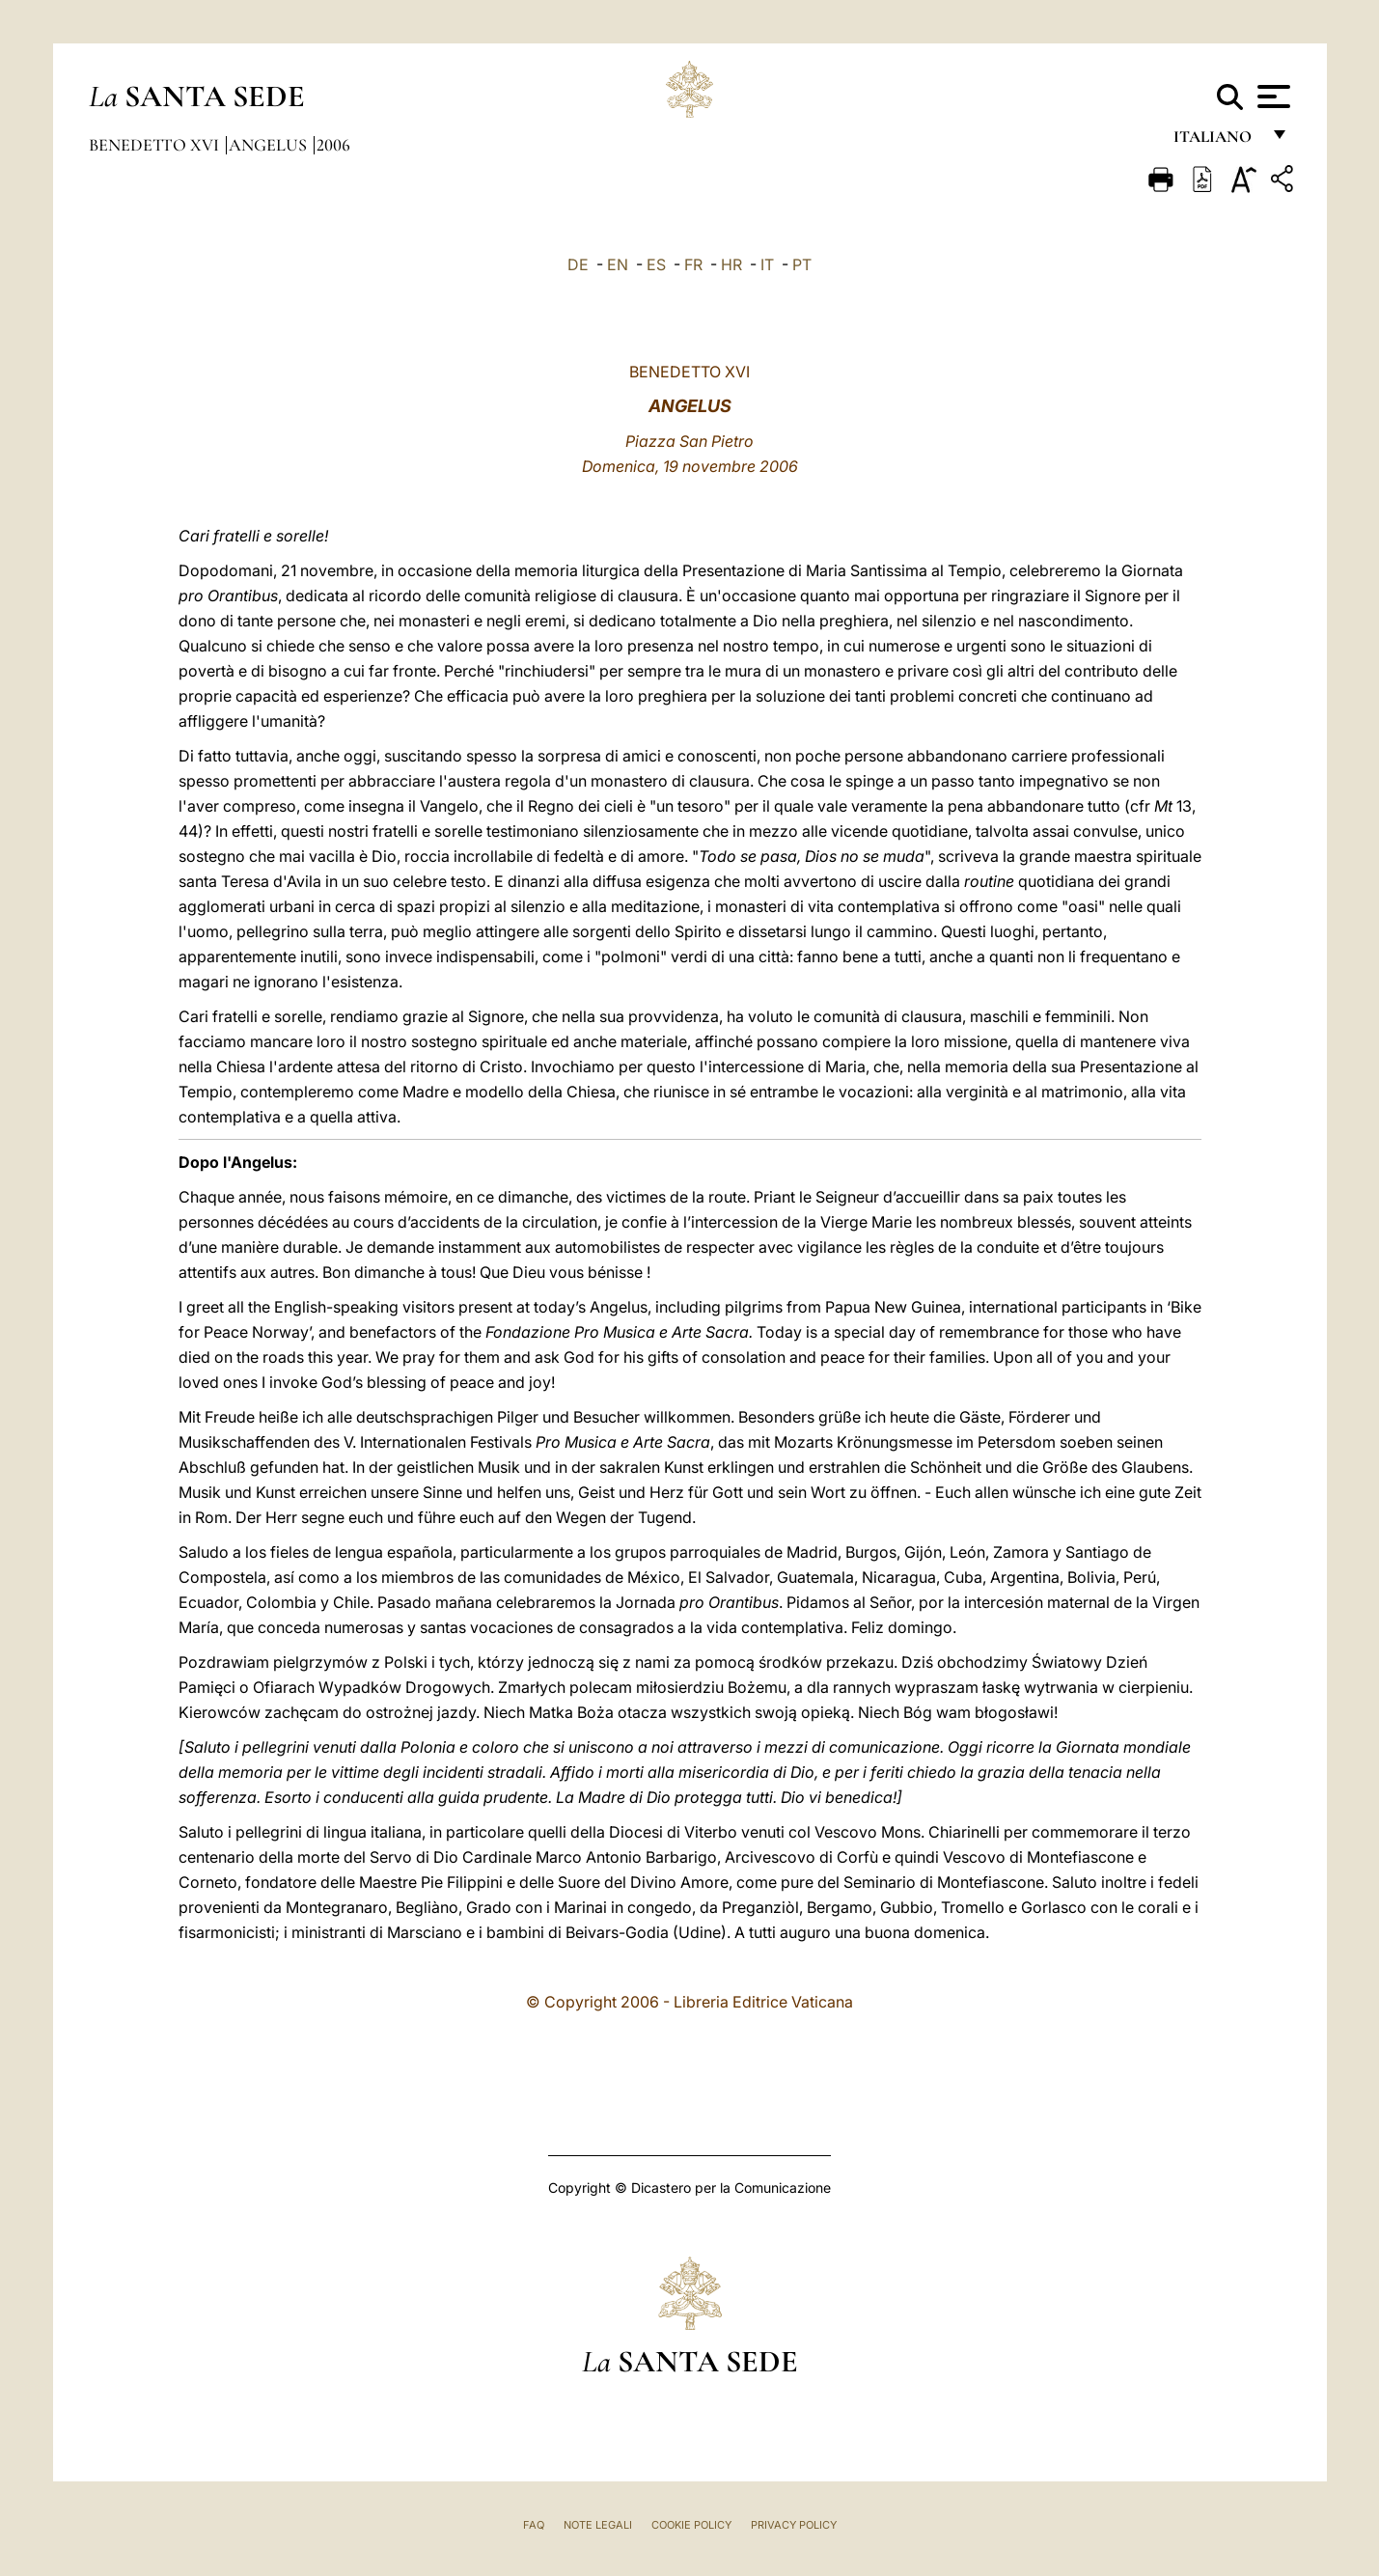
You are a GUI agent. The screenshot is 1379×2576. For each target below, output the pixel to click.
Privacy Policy (794, 2525)
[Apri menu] (1271, 96)
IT (767, 264)
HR (731, 264)
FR (693, 264)
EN (617, 264)
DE (578, 264)
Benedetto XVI (156, 144)
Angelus (270, 144)
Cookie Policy (691, 2525)
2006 (333, 144)
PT (802, 264)
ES (656, 264)
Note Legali (598, 2525)
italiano (1216, 142)
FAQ (533, 2525)
